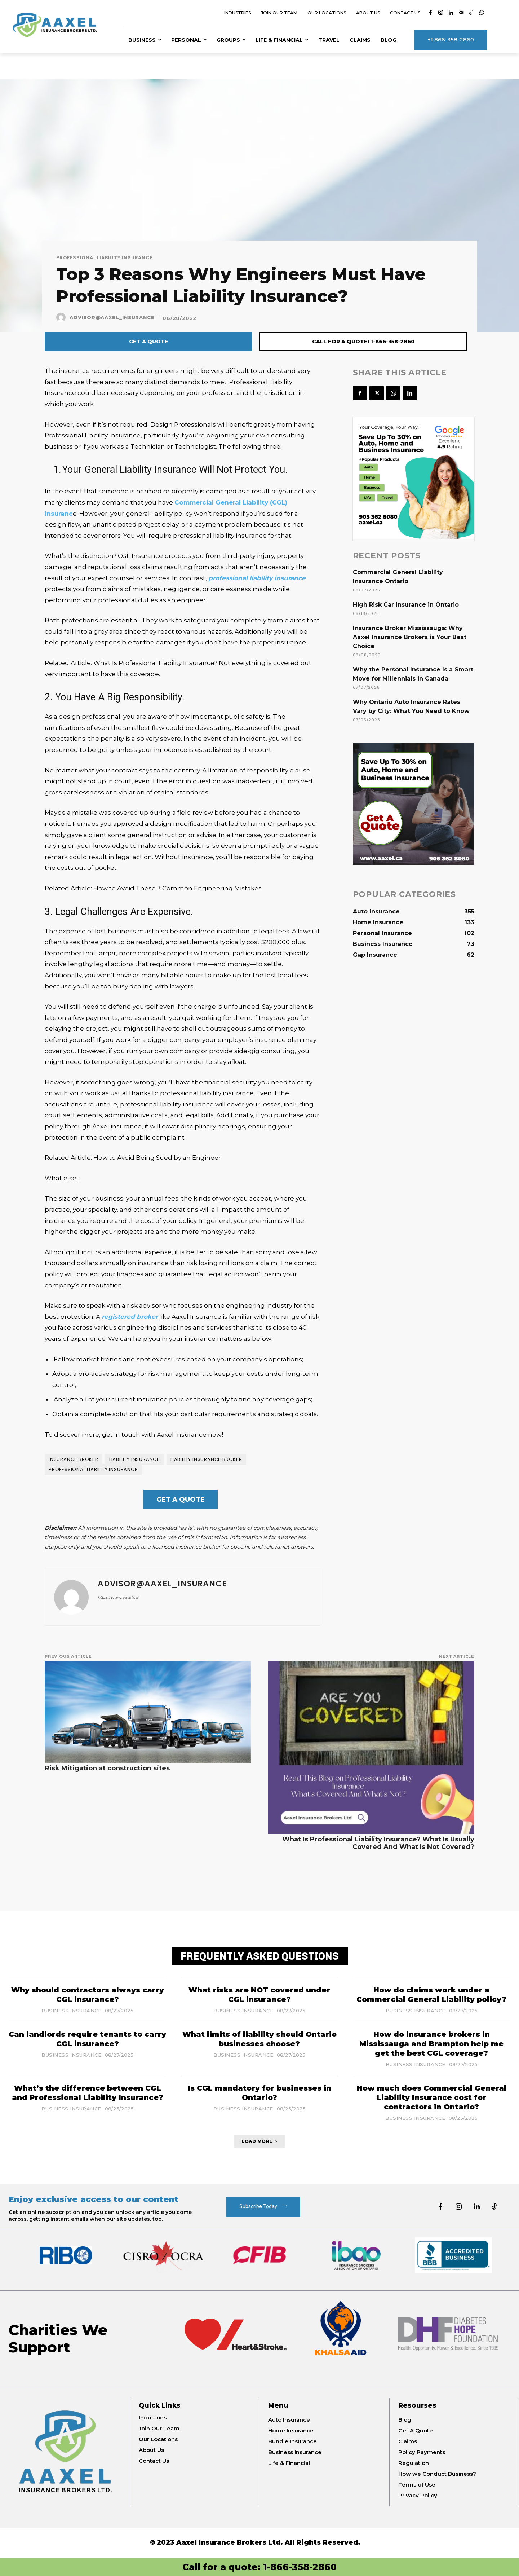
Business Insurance (71, 2010)
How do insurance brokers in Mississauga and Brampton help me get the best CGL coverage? (431, 2043)
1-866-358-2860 (300, 2567)
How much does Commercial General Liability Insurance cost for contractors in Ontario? (431, 2097)
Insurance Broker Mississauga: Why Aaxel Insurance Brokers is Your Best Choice (409, 637)
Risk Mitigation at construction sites (107, 1768)
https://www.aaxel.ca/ (118, 1597)
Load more (259, 2141)
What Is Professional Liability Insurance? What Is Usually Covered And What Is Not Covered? (378, 1843)
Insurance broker (73, 1459)
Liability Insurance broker (206, 1459)
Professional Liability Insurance (104, 257)
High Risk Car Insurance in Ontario (406, 604)
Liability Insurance (134, 1459)
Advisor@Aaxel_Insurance (112, 317)
